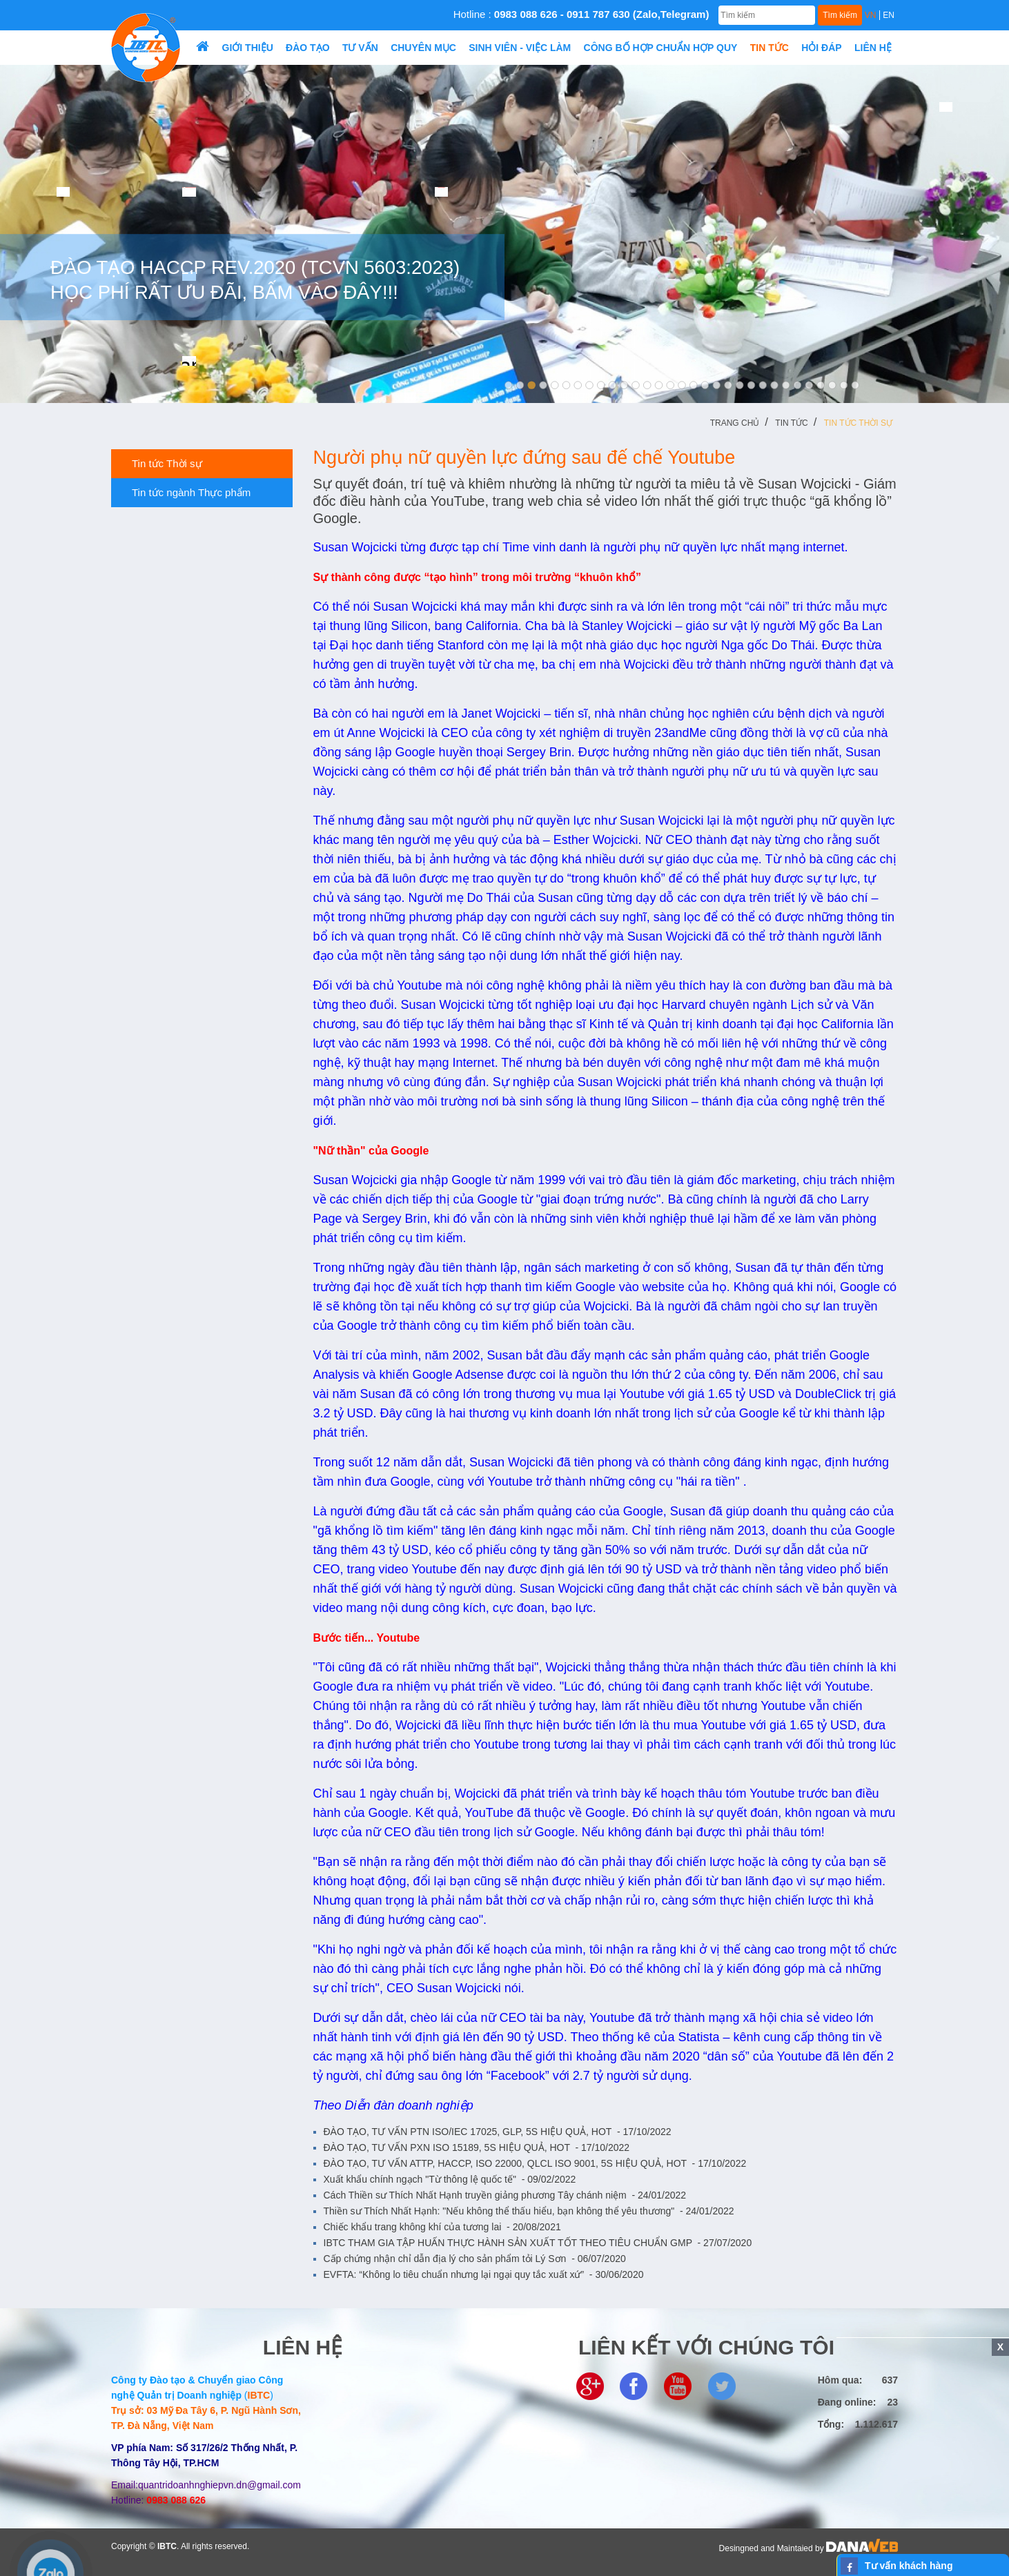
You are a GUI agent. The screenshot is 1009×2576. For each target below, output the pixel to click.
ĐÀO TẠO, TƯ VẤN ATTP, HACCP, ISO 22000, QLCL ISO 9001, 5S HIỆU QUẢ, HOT (535, 2163)
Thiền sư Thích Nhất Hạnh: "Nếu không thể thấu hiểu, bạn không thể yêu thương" (529, 2210)
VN (870, 15)
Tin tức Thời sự (858, 423)
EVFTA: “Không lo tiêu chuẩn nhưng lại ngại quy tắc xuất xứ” (484, 2274)
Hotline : (581, 14)
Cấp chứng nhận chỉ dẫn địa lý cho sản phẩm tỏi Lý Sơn (475, 2258)
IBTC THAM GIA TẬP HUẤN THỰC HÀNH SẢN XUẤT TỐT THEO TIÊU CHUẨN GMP (538, 2242)
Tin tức (791, 423)
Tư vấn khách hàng (908, 2565)
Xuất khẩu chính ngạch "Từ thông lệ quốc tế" (450, 2179)
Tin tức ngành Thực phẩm (186, 492)
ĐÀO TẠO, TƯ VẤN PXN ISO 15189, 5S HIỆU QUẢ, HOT (477, 2147)
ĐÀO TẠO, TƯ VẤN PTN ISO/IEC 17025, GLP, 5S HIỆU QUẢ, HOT (498, 2131)
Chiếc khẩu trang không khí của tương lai (442, 2226)
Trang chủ (735, 423)
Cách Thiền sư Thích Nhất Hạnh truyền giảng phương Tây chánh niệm (505, 2195)
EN (888, 15)
